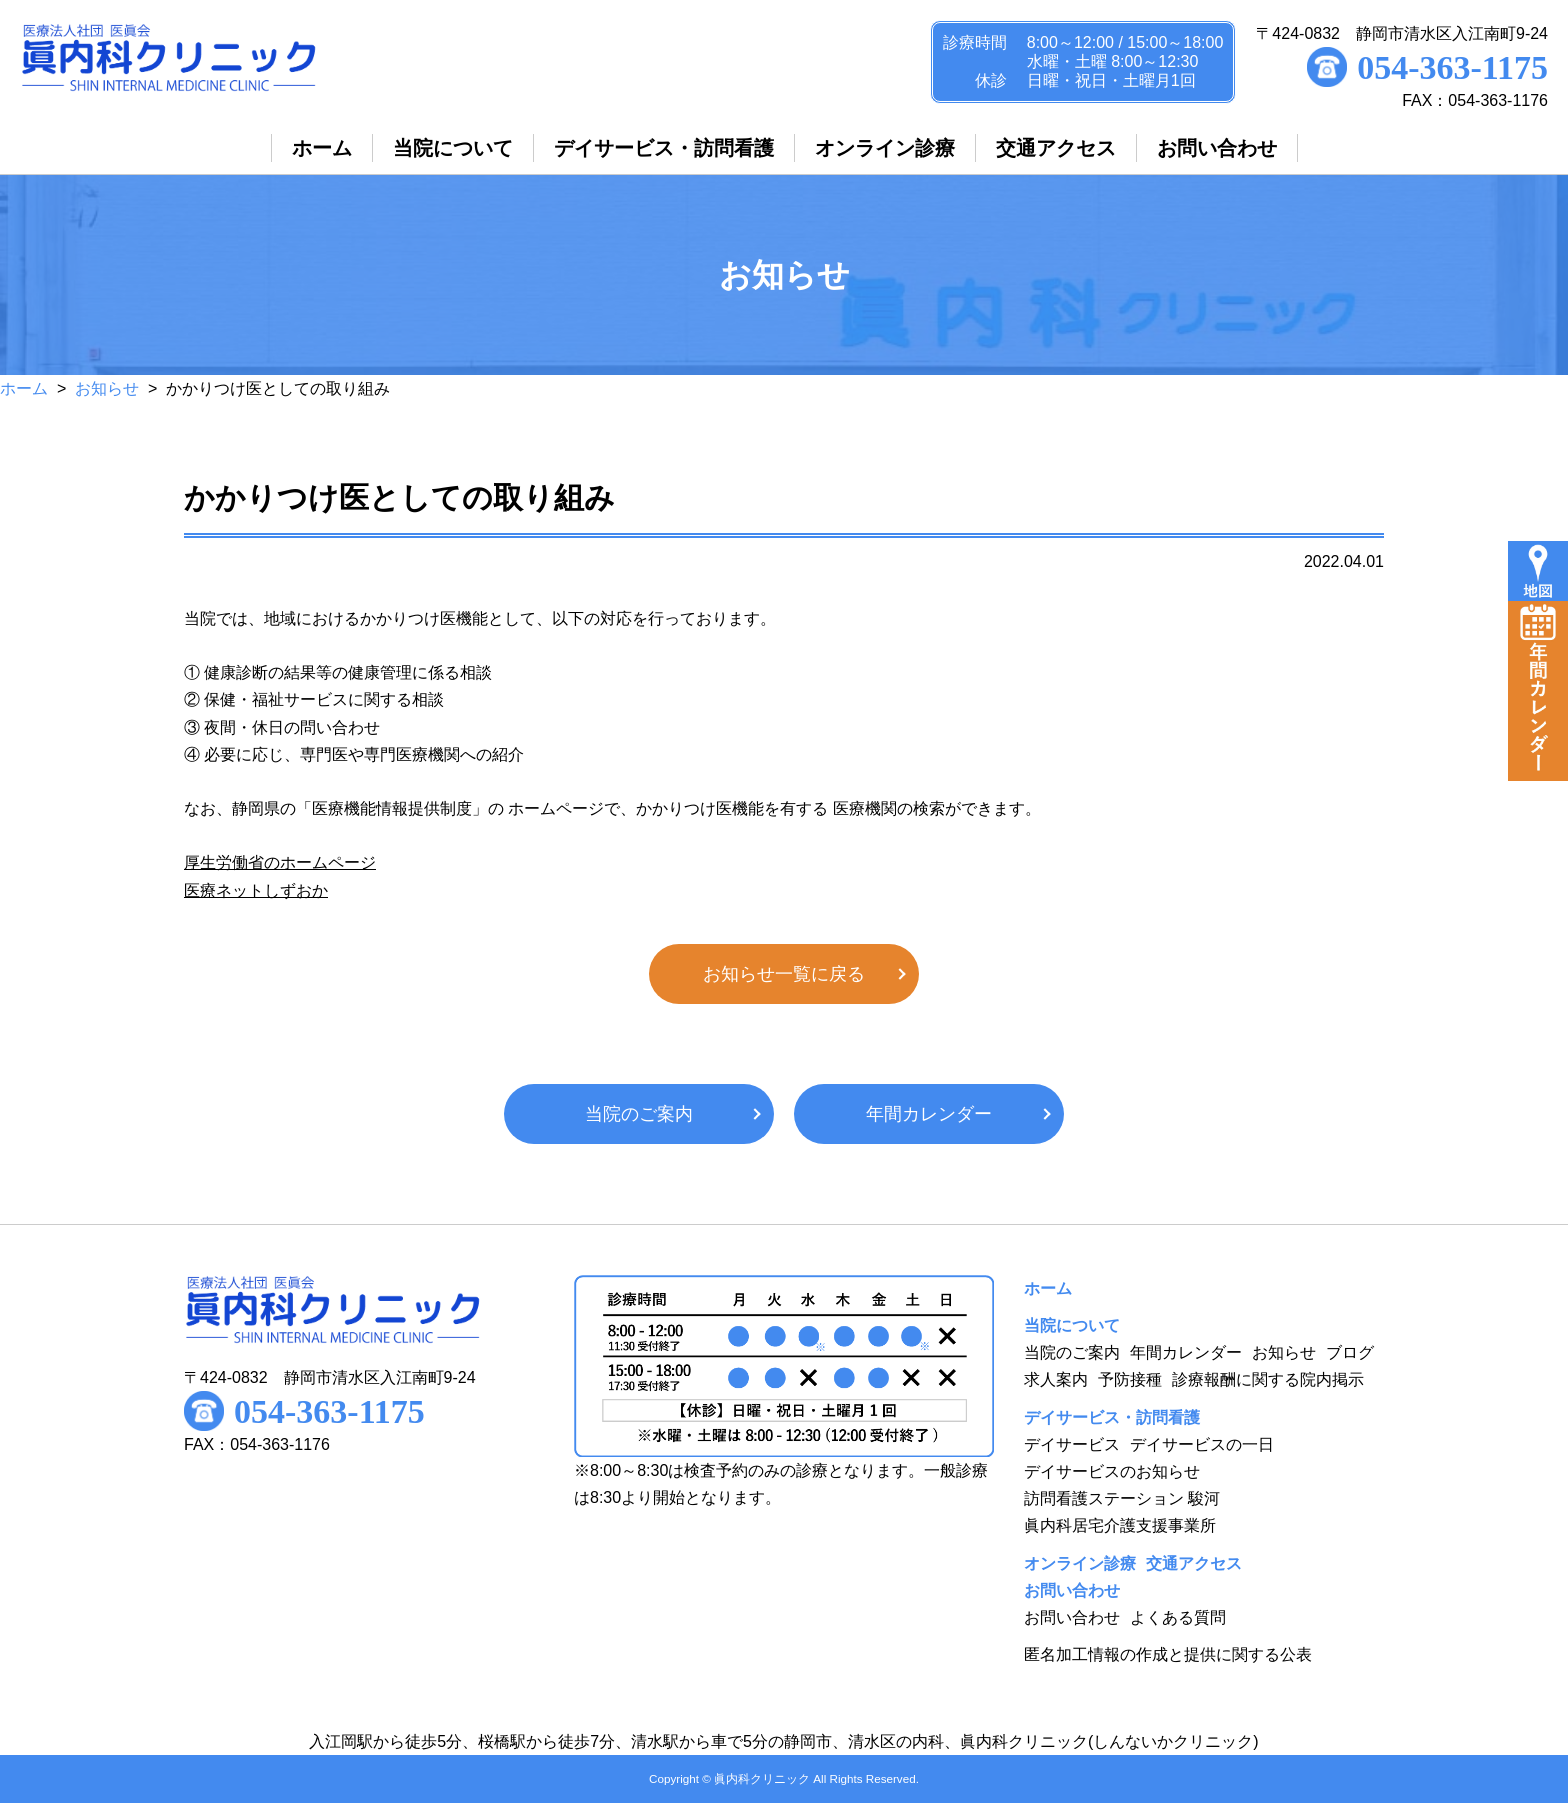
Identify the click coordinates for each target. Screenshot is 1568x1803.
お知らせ (107, 388)
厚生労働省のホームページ (280, 862)
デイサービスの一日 (1202, 1444)
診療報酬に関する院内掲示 (1268, 1379)
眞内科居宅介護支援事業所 (1120, 1525)
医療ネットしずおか (256, 890)
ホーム (24, 388)
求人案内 (1056, 1379)
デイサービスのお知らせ (1112, 1471)
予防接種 (1130, 1379)
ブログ (1350, 1352)
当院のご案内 (639, 1114)
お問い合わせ (1072, 1617)
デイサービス (1072, 1444)
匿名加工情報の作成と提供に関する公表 (1168, 1654)
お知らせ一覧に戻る (784, 974)
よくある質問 (1178, 1617)
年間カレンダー (929, 1114)
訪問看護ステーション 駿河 (1122, 1498)
